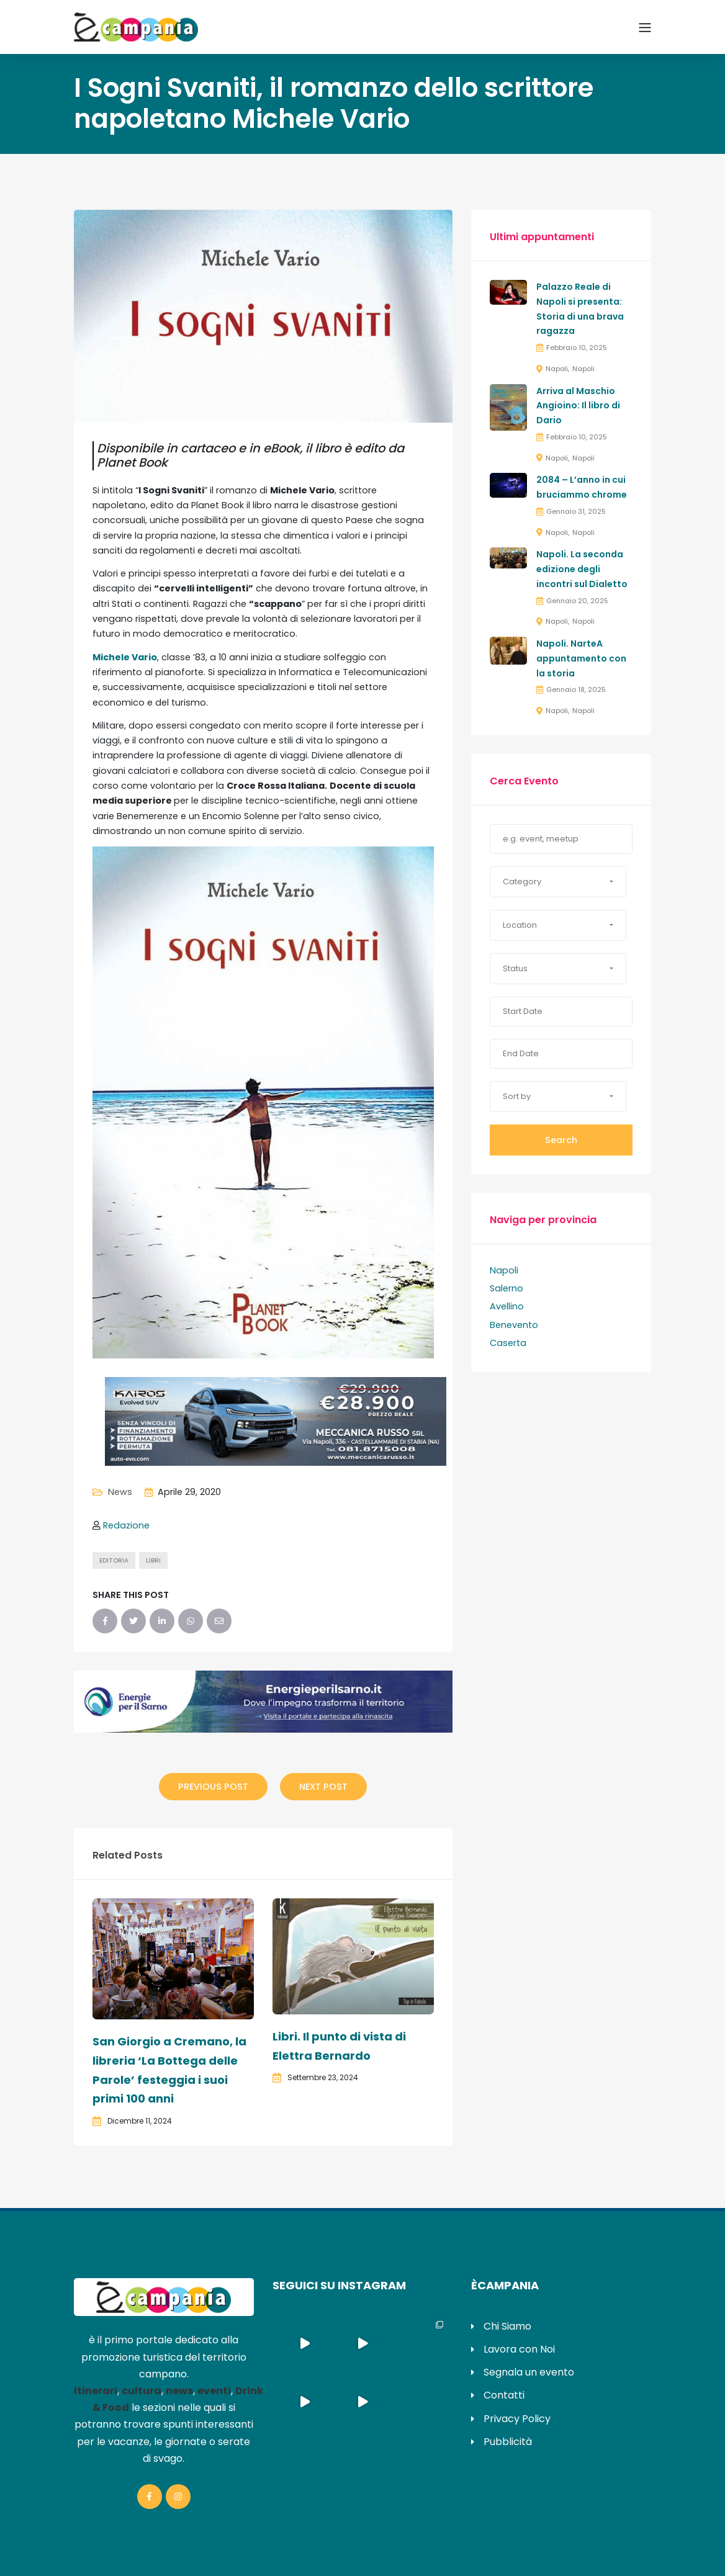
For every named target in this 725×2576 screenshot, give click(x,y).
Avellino (507, 1306)
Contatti (504, 2395)
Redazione (126, 1525)
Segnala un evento (529, 2372)
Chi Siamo (507, 2326)
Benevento (514, 1325)
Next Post (323, 1786)
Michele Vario (124, 657)
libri (153, 1560)
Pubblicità (508, 2442)
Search (561, 1140)
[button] (558, 881)
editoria (113, 1560)
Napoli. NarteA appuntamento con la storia (581, 658)
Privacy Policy (517, 2419)
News (120, 1492)
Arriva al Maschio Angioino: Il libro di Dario (578, 406)
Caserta (508, 1343)
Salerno (506, 1288)
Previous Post (213, 1786)
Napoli (557, 369)
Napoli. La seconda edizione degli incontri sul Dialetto (582, 569)
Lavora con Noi (519, 2349)
